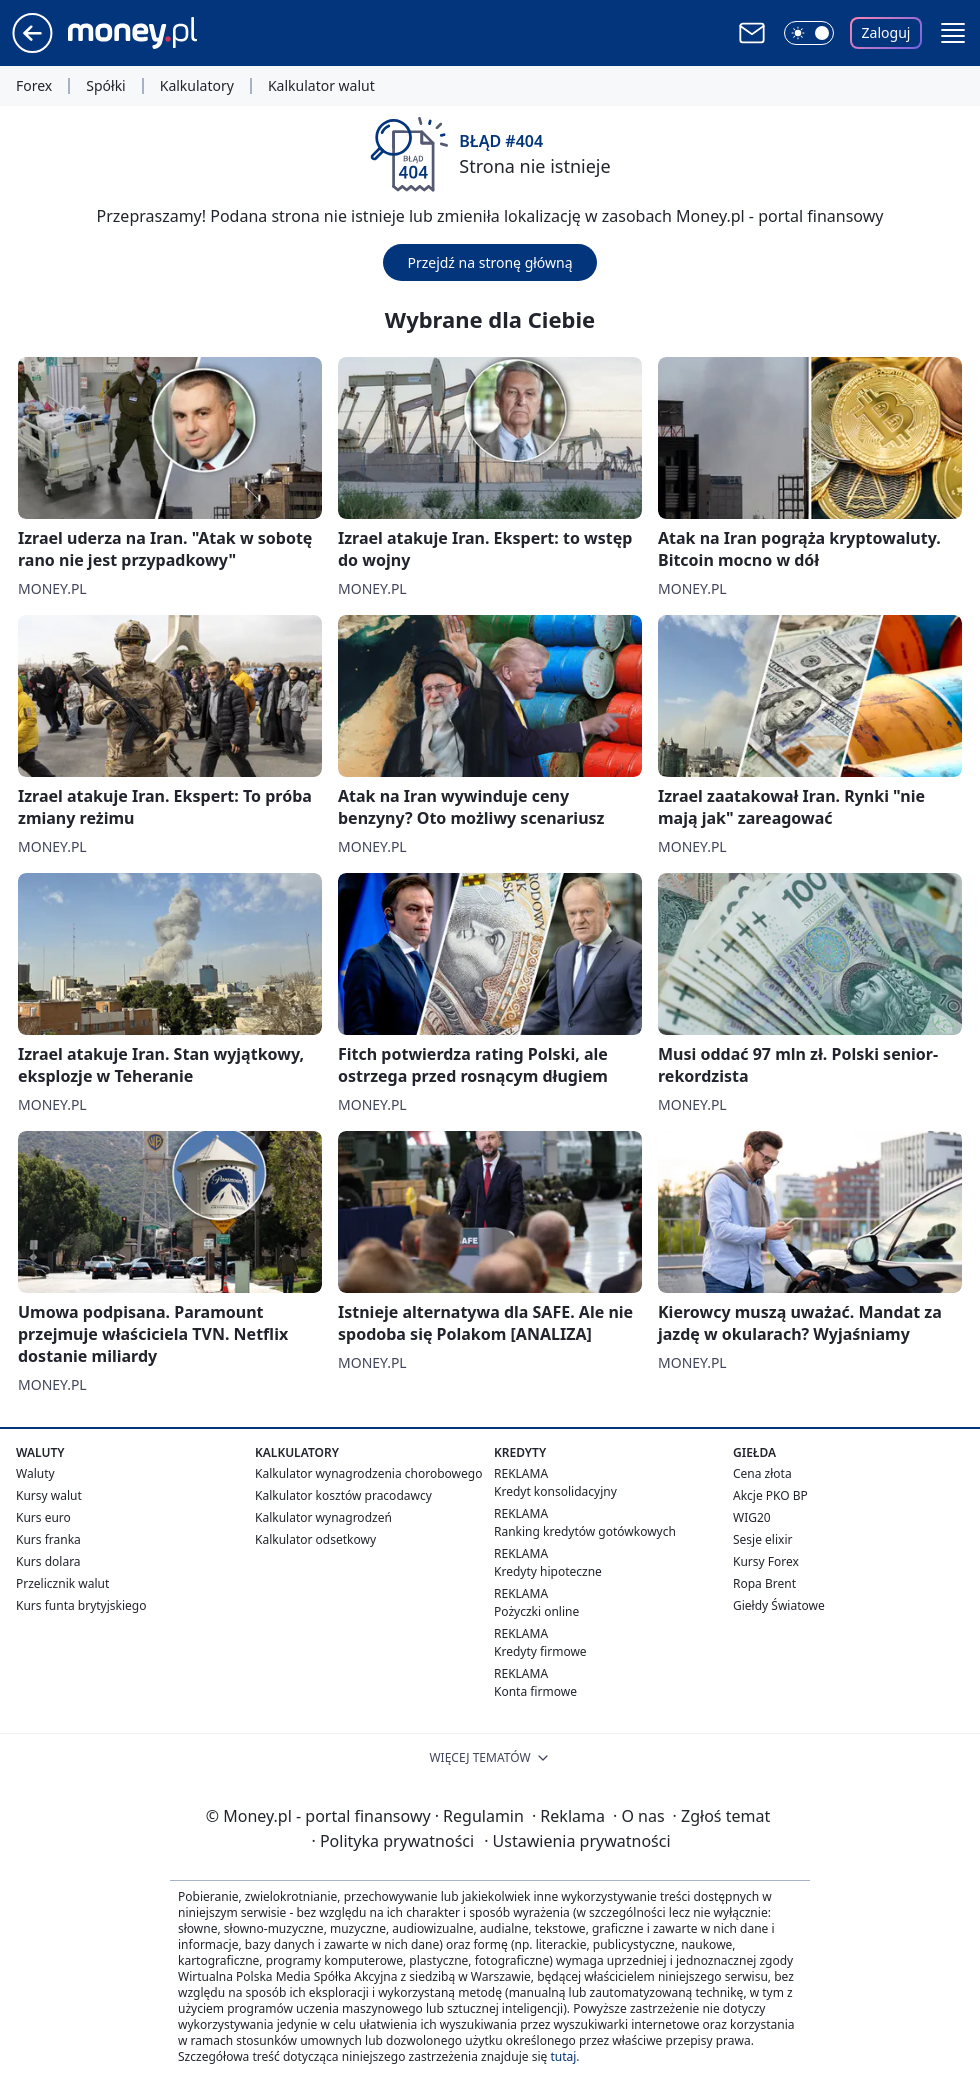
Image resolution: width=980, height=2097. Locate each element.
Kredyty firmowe (540, 1651)
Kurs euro (43, 1517)
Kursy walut (49, 1495)
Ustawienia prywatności (577, 1841)
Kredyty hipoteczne (548, 1571)
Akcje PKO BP (770, 1495)
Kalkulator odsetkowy (315, 1539)
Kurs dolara (48, 1561)
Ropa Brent (764, 1583)
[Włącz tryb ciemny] (809, 33)
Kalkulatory (197, 86)
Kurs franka (48, 1539)
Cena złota (762, 1473)
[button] (953, 33)
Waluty (35, 1473)
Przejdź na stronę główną (489, 262)
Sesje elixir (762, 1539)
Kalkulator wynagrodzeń (323, 1517)
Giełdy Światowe (779, 1605)
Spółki (105, 86)
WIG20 (752, 1517)
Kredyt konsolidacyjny (555, 1491)
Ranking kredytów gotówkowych (585, 1531)
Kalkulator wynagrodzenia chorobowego (368, 1473)
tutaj (563, 2056)
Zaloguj (886, 32)
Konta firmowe (535, 1691)
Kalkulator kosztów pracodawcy (343, 1495)
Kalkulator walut (321, 86)
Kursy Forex (766, 1561)
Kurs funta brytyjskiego (81, 1605)
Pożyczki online (536, 1611)
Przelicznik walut (62, 1583)
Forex (34, 86)
